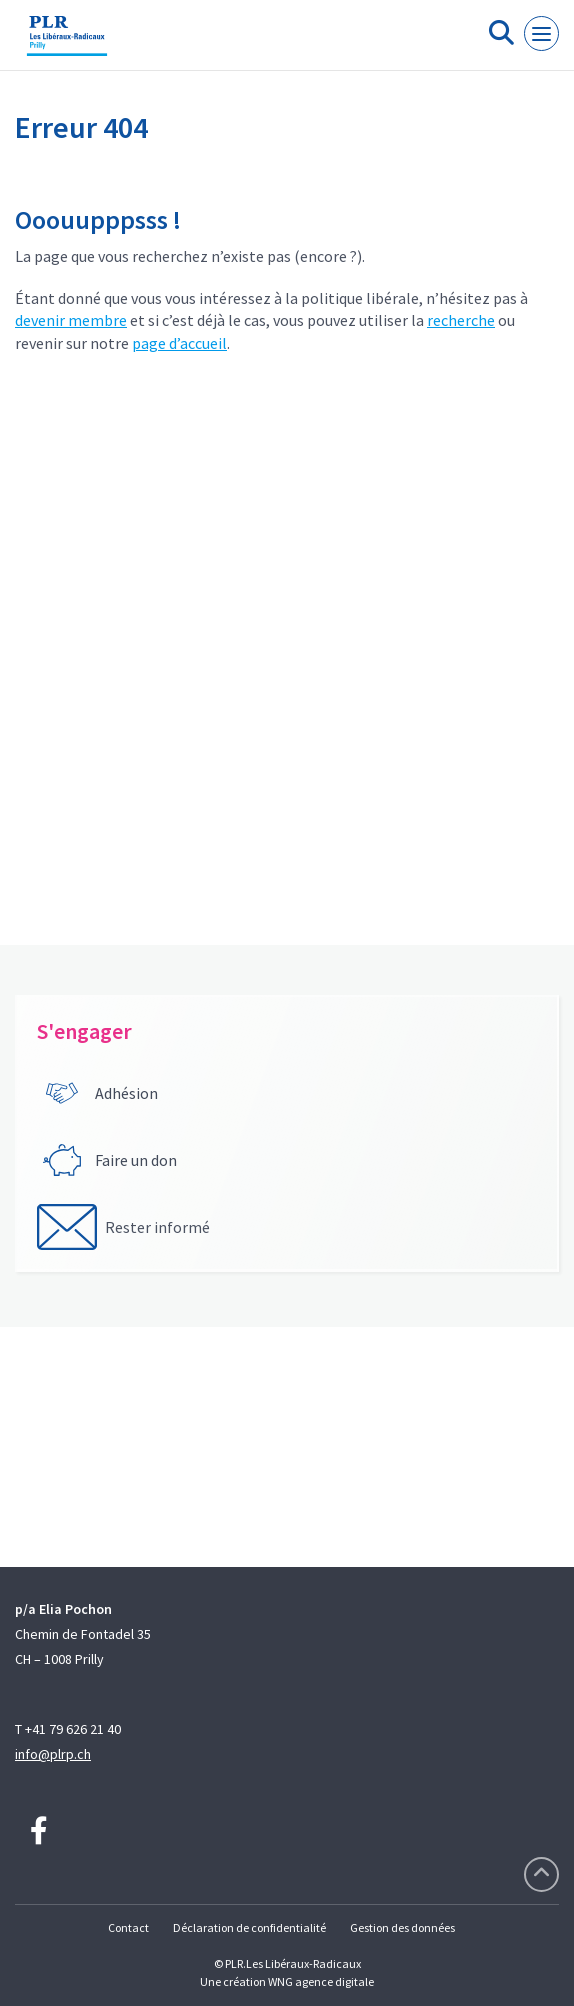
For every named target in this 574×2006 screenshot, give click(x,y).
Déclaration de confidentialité (249, 1927)
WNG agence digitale (321, 1981)
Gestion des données (402, 1927)
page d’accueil (179, 343)
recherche (461, 320)
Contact (128, 1927)
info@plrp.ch (53, 1754)
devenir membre (71, 320)
